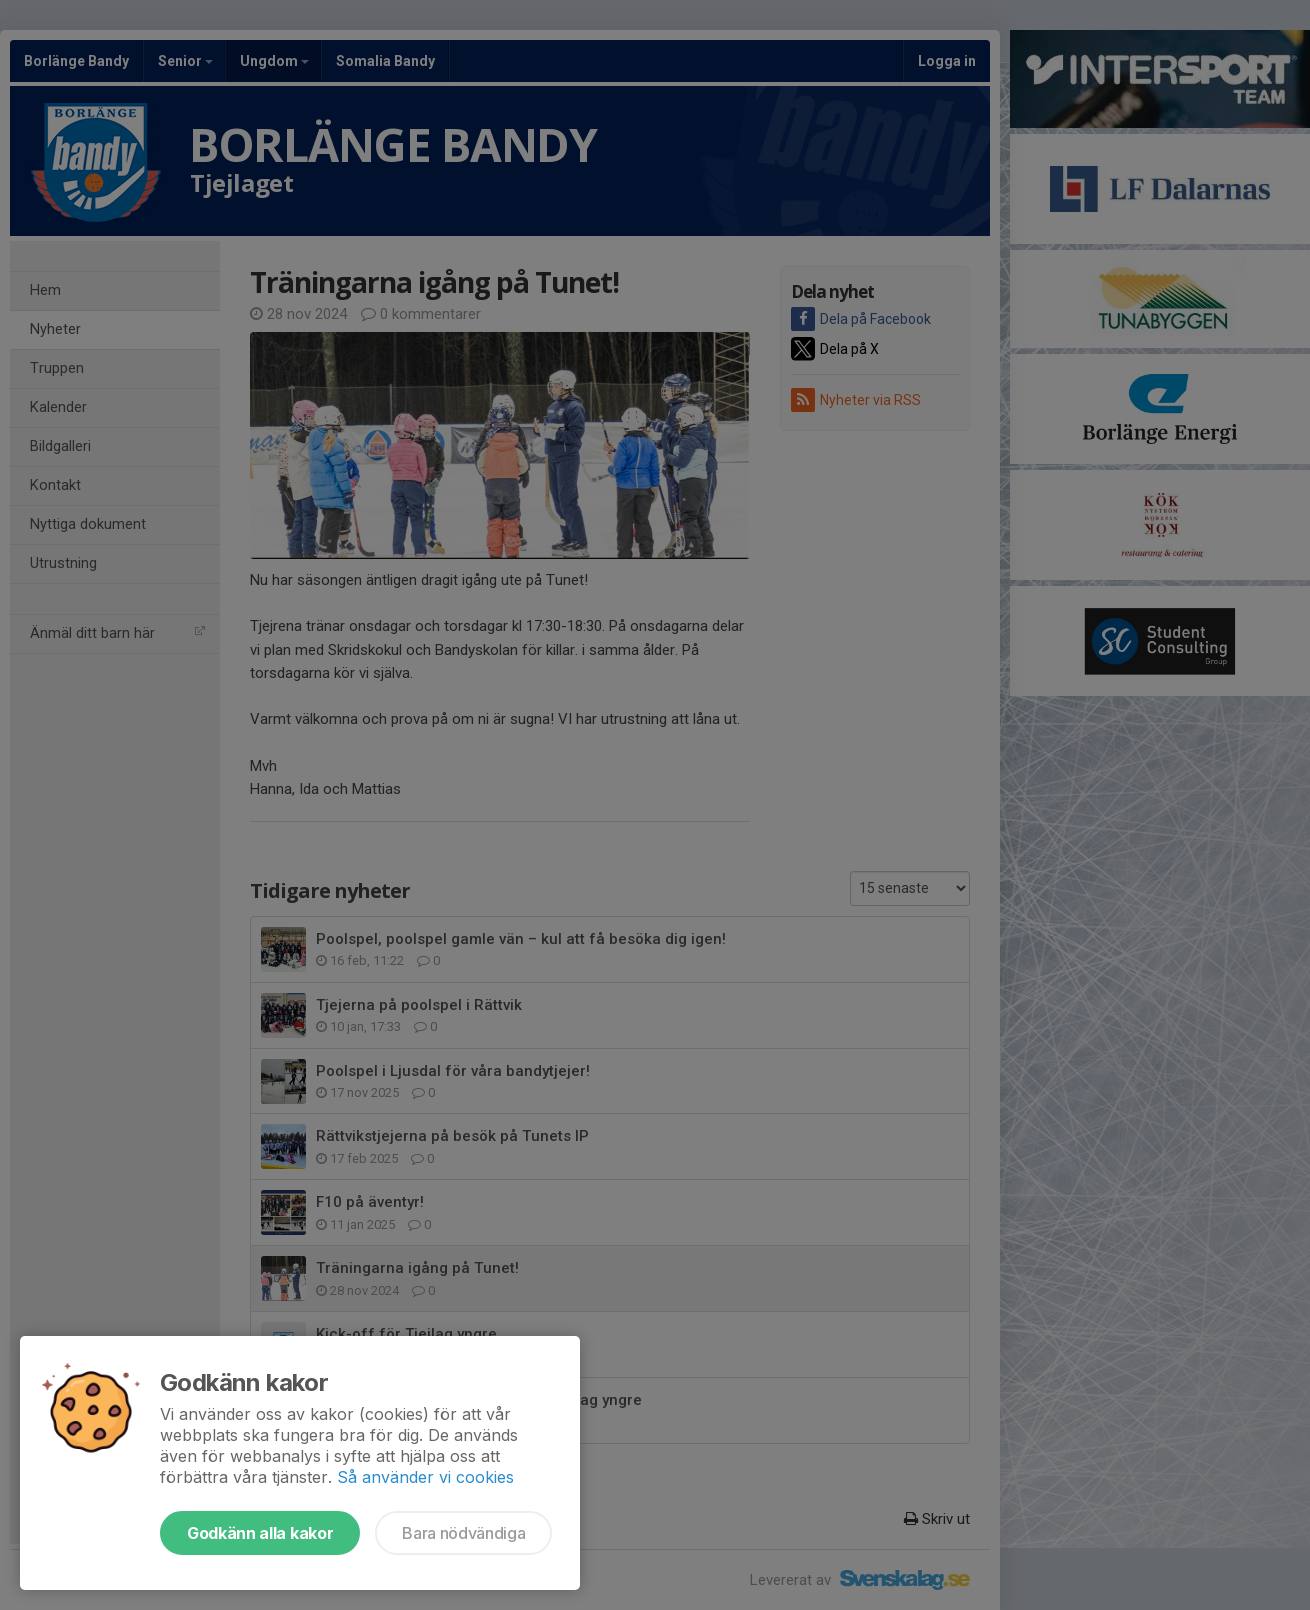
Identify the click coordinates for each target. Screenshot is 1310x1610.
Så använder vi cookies (425, 1477)
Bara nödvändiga (463, 1533)
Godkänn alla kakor (260, 1533)
